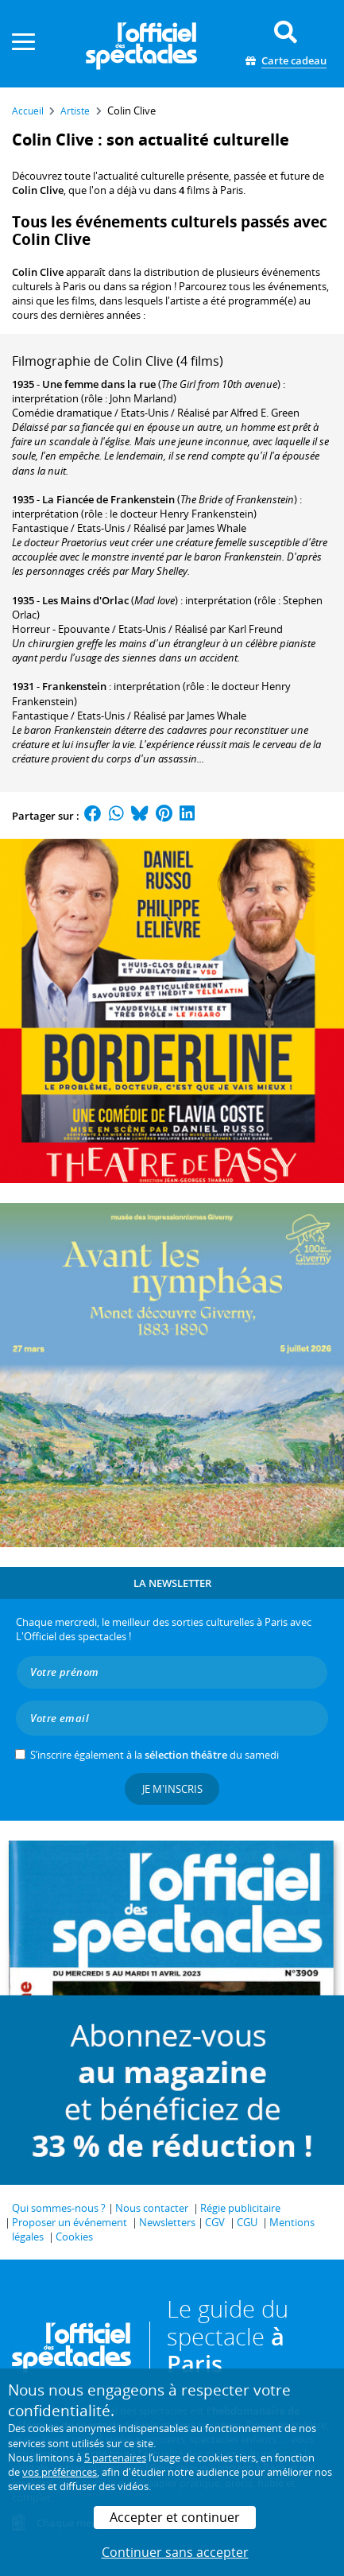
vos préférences (59, 2472)
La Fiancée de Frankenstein (108, 499)
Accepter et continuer (175, 2517)
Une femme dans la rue (99, 384)
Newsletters (167, 2222)
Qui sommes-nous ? (59, 2208)
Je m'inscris (172, 1789)
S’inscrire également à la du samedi (154, 1755)
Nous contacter (151, 2208)
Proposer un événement (69, 2222)
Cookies (74, 2236)
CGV (215, 2222)
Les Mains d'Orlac (85, 600)
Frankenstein (74, 686)
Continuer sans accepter (175, 2552)
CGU (247, 2222)
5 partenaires (115, 2457)
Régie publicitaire (240, 2208)
